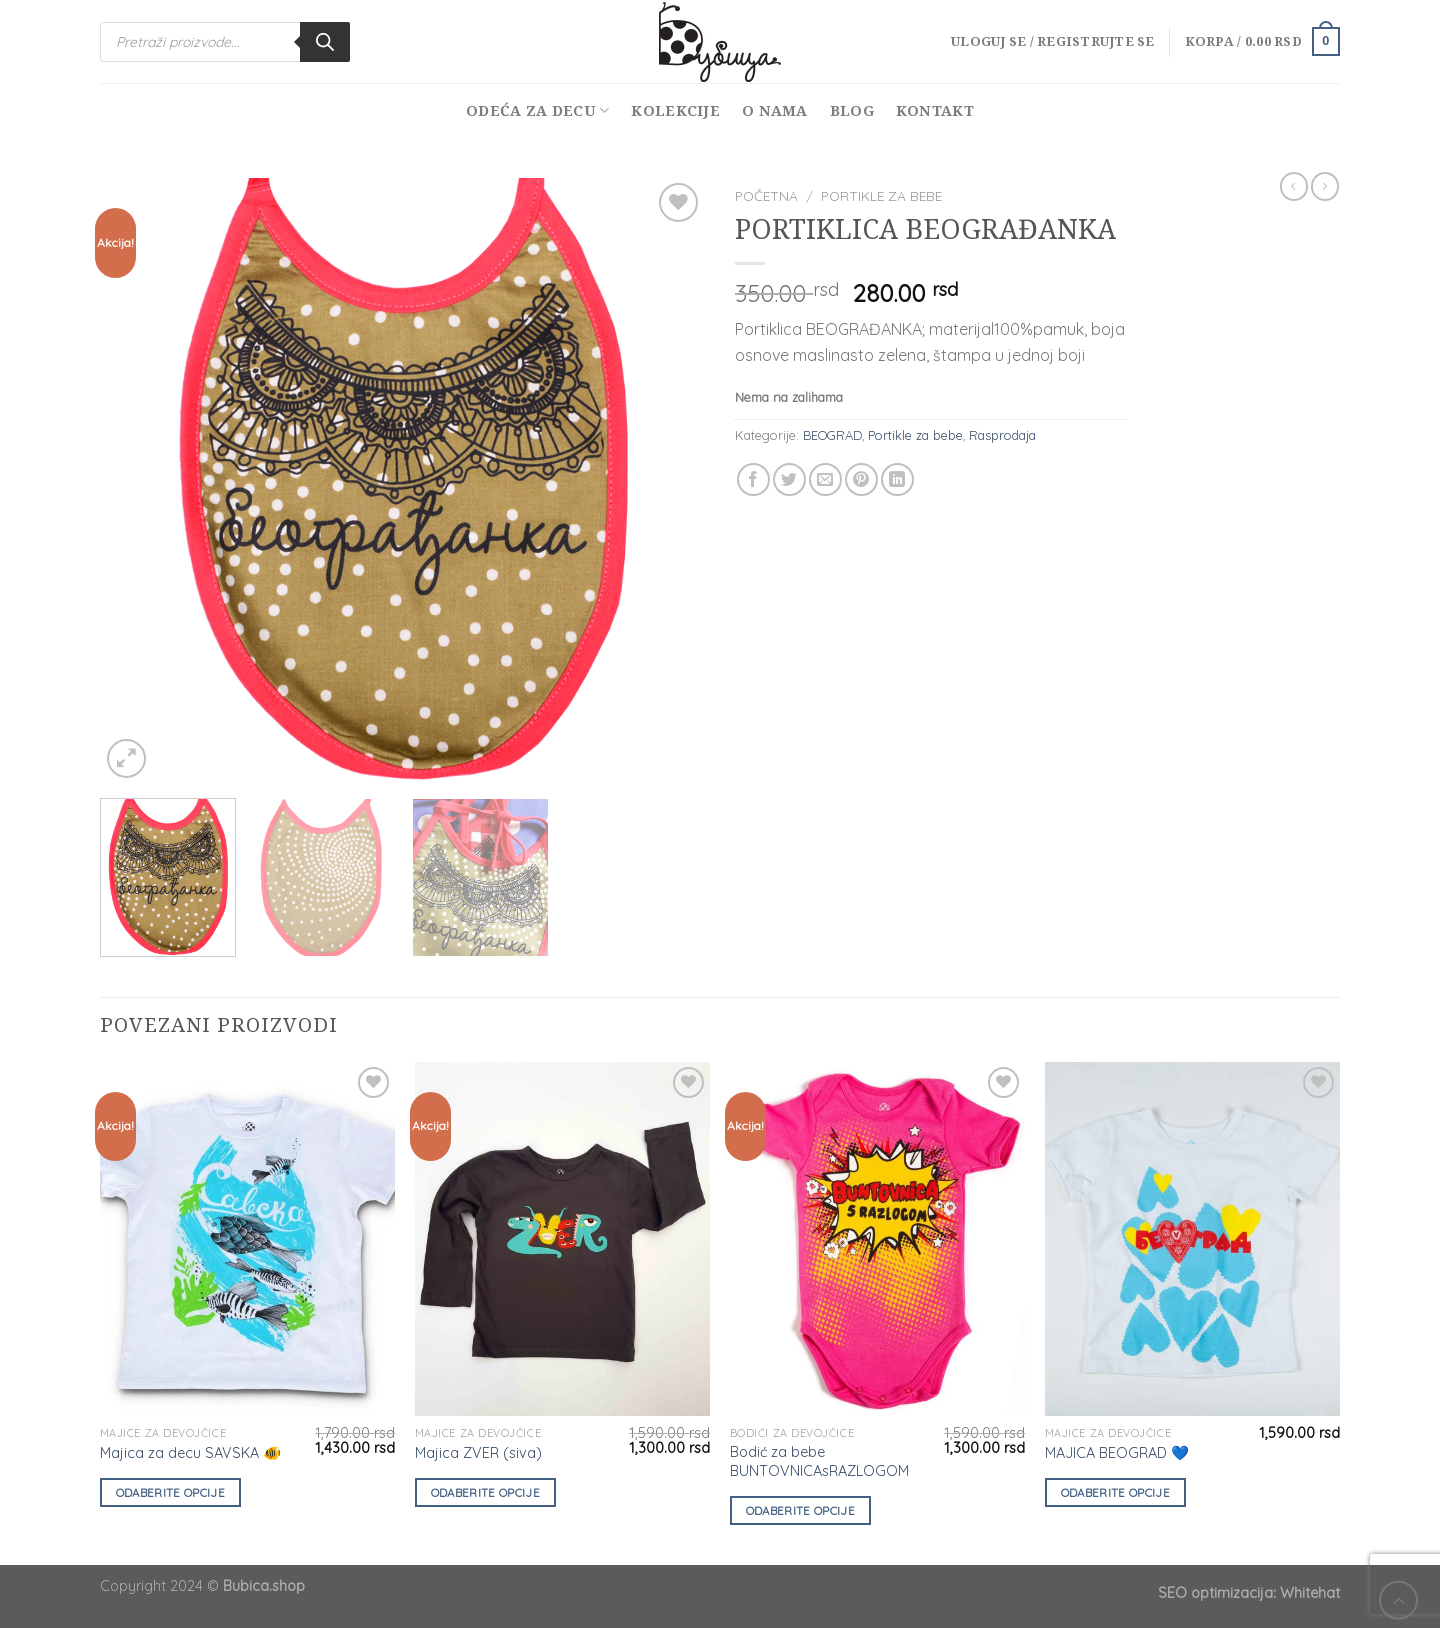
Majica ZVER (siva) (478, 1453)
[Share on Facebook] (753, 479)
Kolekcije (675, 110)
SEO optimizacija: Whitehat (1249, 1593)
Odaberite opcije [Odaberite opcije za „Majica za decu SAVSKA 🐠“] (171, 1492)
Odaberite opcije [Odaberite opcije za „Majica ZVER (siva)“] (486, 1492)
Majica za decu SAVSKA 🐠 (190, 1453)
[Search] (325, 42)
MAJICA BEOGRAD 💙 (1117, 1453)
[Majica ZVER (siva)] (562, 1239)
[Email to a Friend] (825, 479)
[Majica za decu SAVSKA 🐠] (247, 1239)
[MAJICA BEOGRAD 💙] (1192, 1239)
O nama (775, 110)
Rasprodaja (1002, 435)
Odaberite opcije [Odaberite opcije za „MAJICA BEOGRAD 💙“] (1116, 1492)
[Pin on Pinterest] (861, 479)
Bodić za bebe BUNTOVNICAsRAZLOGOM (819, 1461)
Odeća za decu (537, 111)
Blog (852, 110)
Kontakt (935, 110)
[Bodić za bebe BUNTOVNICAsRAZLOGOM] (877, 1239)
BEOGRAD (832, 435)
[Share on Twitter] (789, 479)
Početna (766, 195)
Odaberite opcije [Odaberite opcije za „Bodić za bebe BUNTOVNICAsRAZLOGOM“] (801, 1510)
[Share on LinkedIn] (897, 479)
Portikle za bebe (881, 195)
